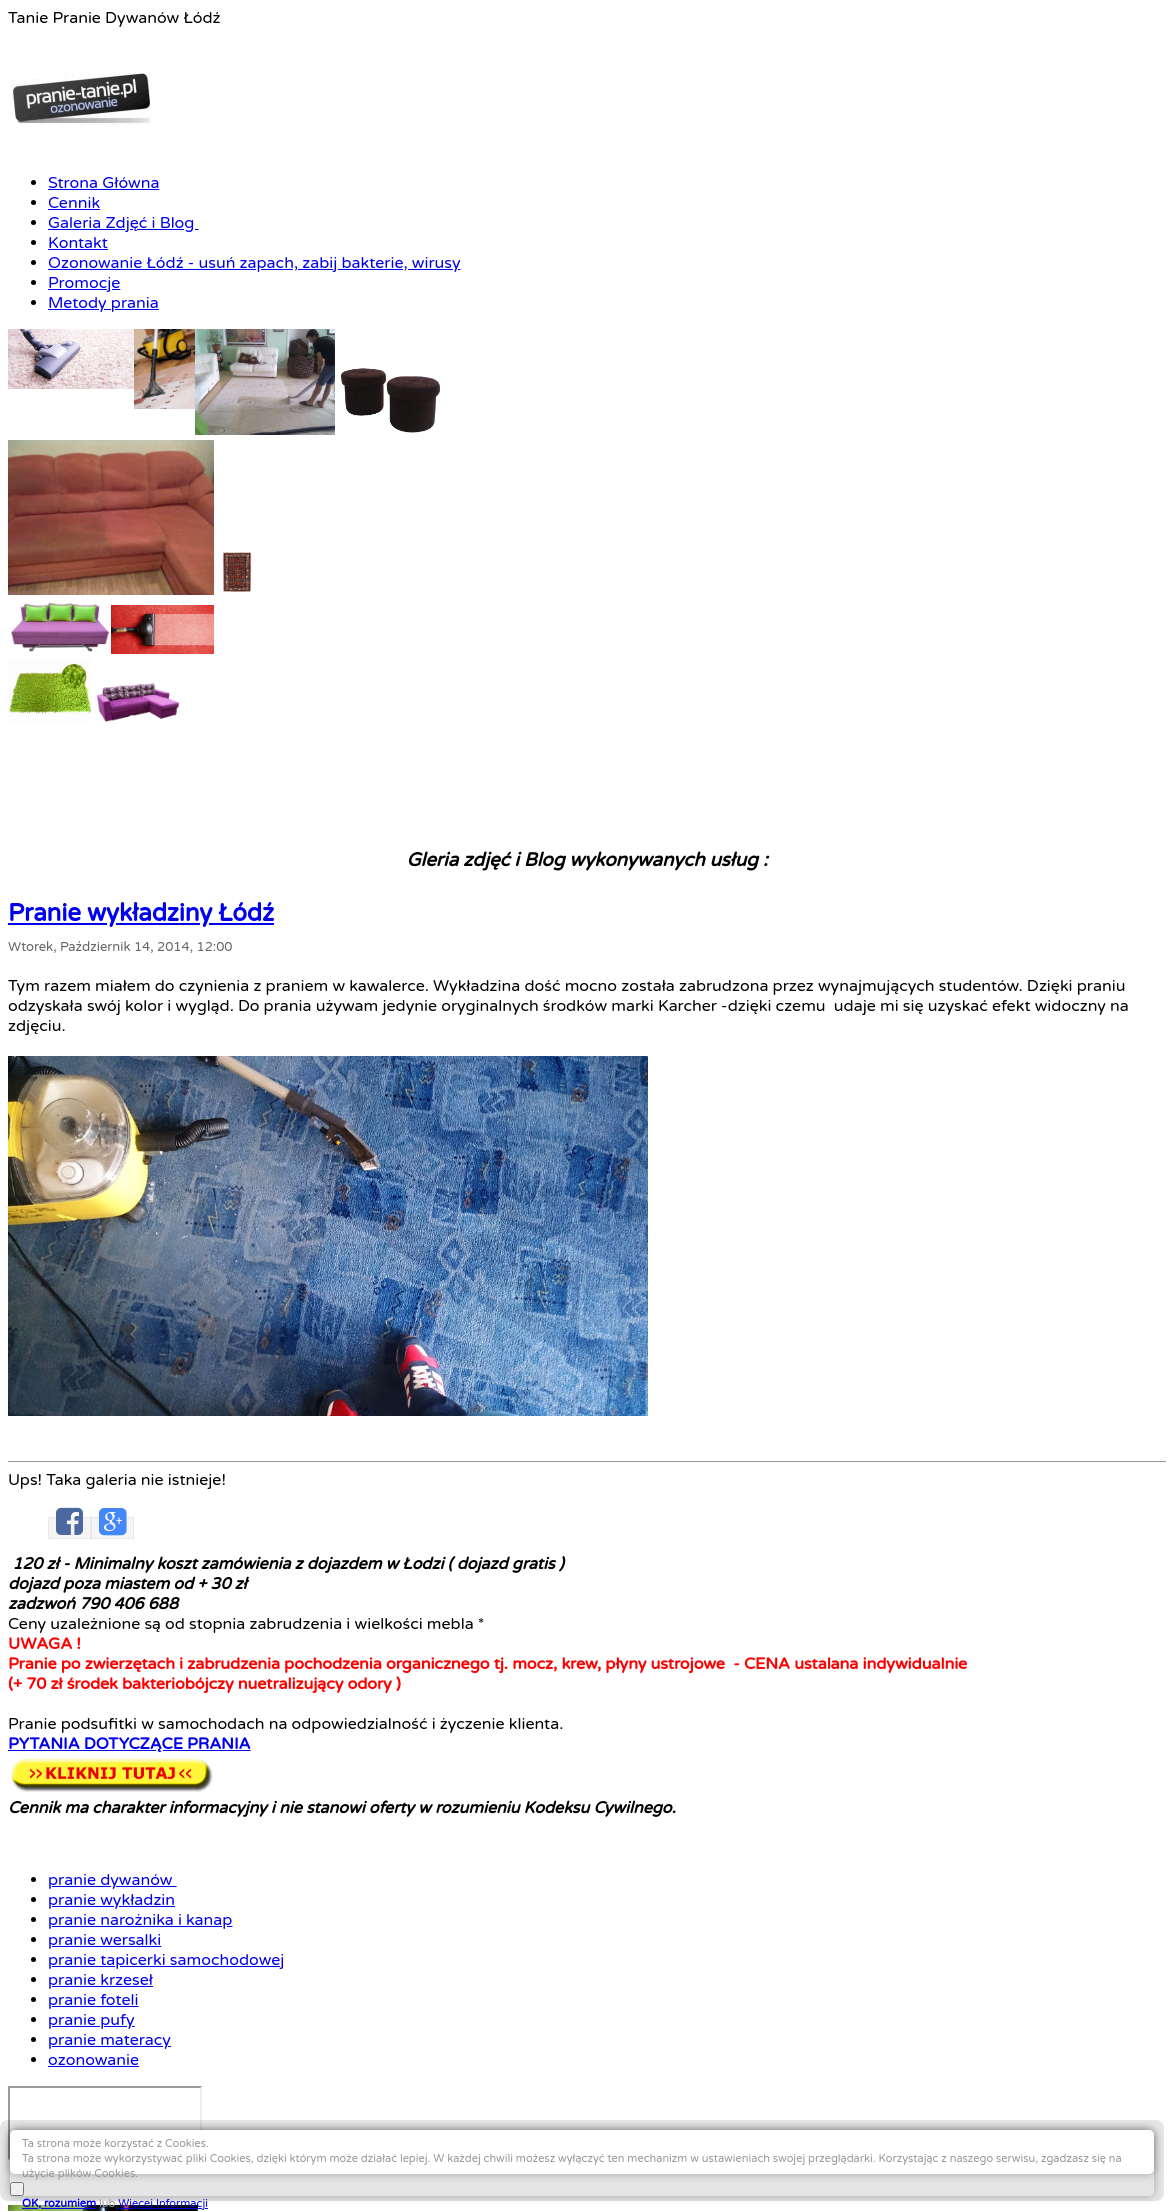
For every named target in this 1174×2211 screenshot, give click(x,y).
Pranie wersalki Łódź (769, 2154)
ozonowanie (823, 1091)
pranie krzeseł (829, 1019)
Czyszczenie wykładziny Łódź (665, 2136)
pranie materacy (837, 1073)
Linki (489, 2172)
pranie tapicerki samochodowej (886, 1001)
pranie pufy (821, 1055)
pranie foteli (822, 1037)
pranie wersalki (832, 983)
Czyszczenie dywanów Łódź (340, 2136)
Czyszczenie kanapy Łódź (625, 2154)
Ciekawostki (435, 2172)
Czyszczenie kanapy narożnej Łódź (313, 2154)
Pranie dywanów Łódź (184, 2136)
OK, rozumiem (961, 2162)
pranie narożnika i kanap (863, 965)
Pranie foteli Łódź (204, 2172)
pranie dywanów (839, 929)
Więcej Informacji (1065, 2162)
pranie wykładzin (838, 947)
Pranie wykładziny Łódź (303, 641)
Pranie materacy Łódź (328, 2172)
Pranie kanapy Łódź (483, 2154)
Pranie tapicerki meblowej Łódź (855, 2136)
